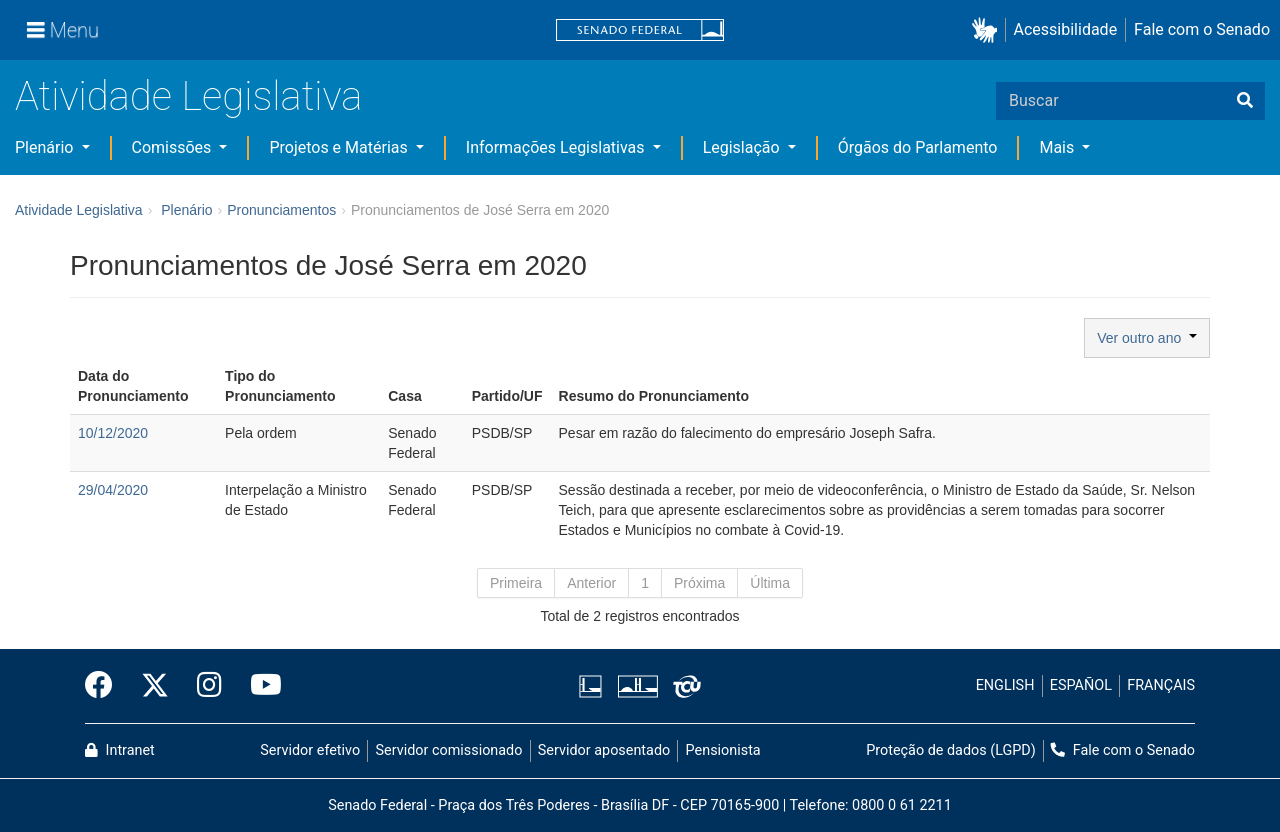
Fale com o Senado (1202, 29)
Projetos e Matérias (340, 147)
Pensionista (723, 750)
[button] (988, 30)
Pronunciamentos (281, 210)
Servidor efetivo (310, 750)
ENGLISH (1005, 685)
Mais (1058, 147)
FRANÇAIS (1161, 685)
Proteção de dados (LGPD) (951, 750)
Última (770, 583)
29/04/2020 (113, 490)
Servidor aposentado (604, 750)
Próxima (699, 583)
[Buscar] (1245, 101)
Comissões (174, 147)
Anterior (591, 583)
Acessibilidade (1066, 29)
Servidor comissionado (449, 750)
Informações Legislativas (557, 147)
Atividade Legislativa (188, 96)
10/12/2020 (113, 433)
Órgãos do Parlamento (918, 147)
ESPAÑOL (1081, 685)
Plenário (46, 147)
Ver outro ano (1147, 338)
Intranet (120, 750)
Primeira (516, 583)
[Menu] (63, 30)
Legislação (743, 147)
